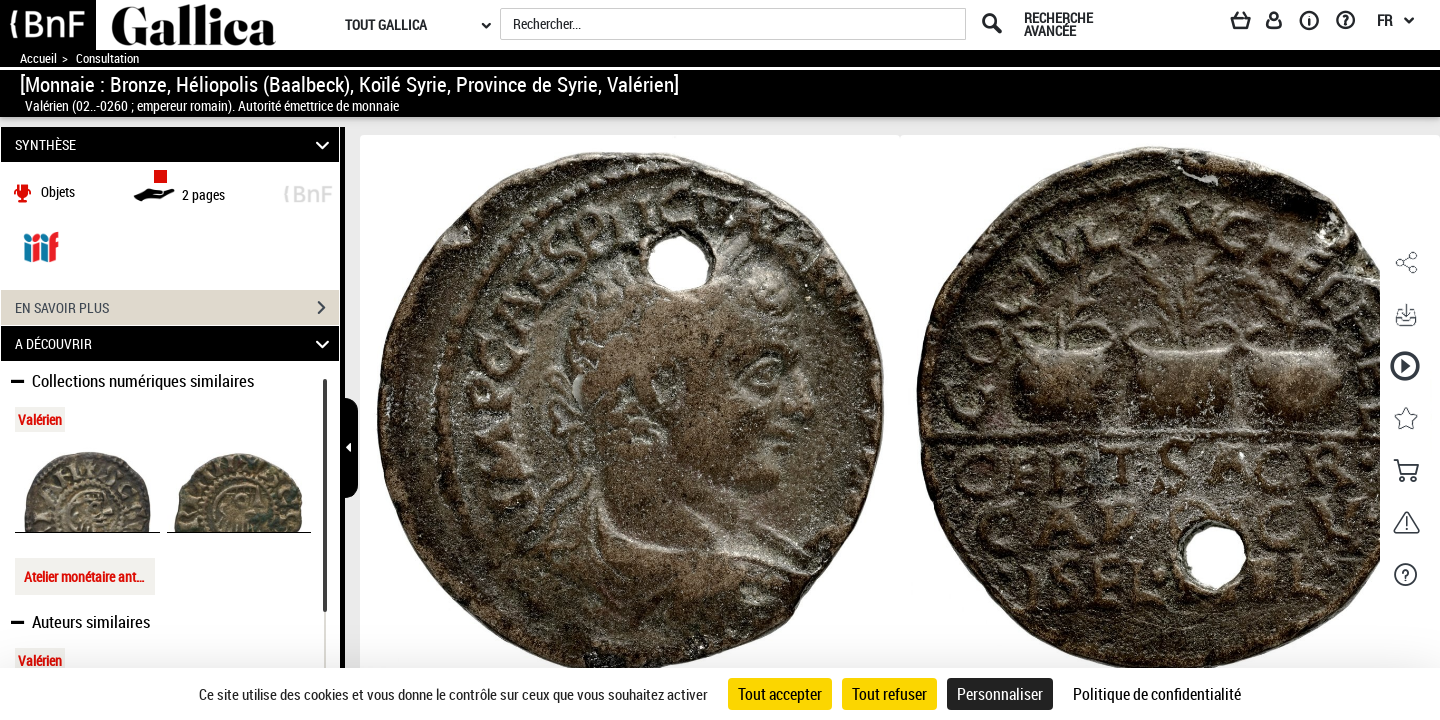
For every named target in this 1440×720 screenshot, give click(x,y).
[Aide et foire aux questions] (1352, 24)
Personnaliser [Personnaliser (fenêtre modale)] (1000, 694)
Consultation (107, 58)
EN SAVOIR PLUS (177, 308)
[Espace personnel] (1283, 24)
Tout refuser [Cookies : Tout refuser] (889, 694)
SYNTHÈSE (175, 144)
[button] (1405, 263)
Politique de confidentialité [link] (1157, 694)
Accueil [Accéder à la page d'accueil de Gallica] (38, 58)
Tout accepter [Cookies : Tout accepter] (780, 694)
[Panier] (1250, 24)
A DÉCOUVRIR (175, 343)
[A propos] (1316, 24)
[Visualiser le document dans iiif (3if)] (41, 245)
